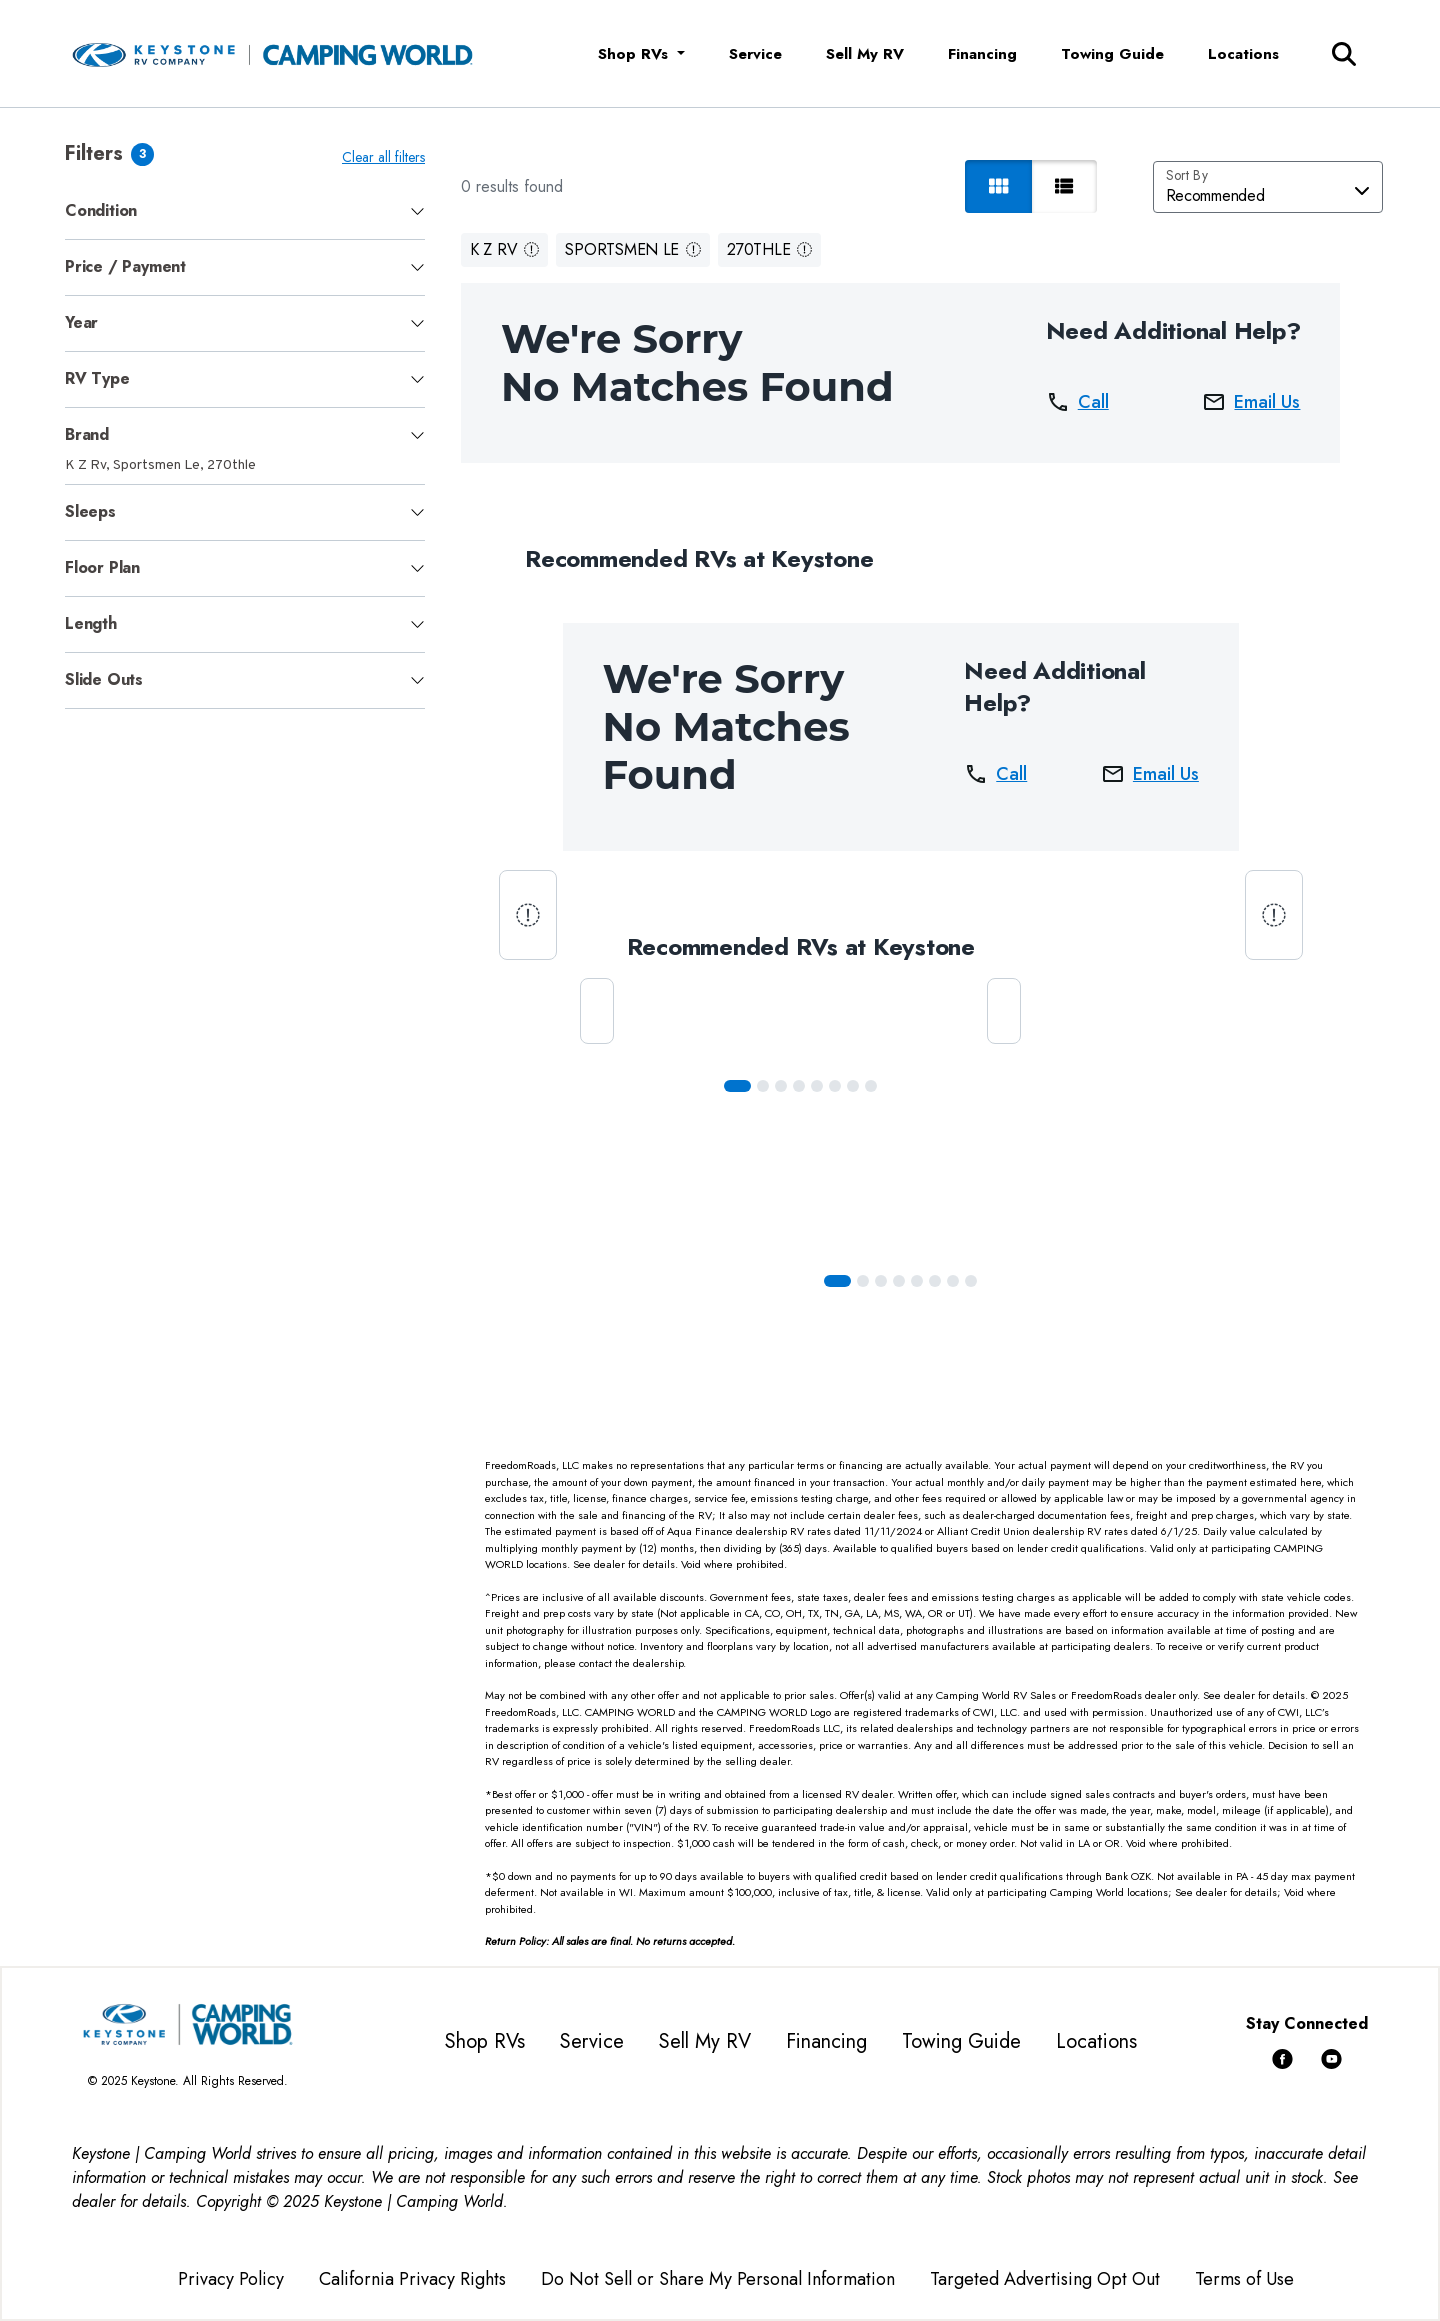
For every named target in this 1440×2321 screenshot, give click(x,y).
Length (91, 623)
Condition (101, 210)
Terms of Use (1244, 2279)
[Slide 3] (799, 1086)
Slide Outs (104, 679)
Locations (1243, 54)
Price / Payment (125, 266)
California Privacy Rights (412, 2279)
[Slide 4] (817, 1086)
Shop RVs (485, 2041)
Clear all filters (383, 157)
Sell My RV (865, 54)
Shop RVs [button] (635, 54)
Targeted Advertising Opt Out (1045, 2279)
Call (1077, 402)
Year (81, 322)
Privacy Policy (231, 2279)
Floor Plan (102, 567)
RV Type (97, 378)
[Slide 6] (853, 1086)
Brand (87, 434)
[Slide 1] (763, 1086)
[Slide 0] (737, 1086)
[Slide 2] (781, 1086)
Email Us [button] (1251, 402)
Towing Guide (1112, 54)
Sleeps (90, 511)
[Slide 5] (835, 1086)
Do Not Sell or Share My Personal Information (718, 2279)
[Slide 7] (871, 1086)
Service (755, 54)
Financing (982, 54)
